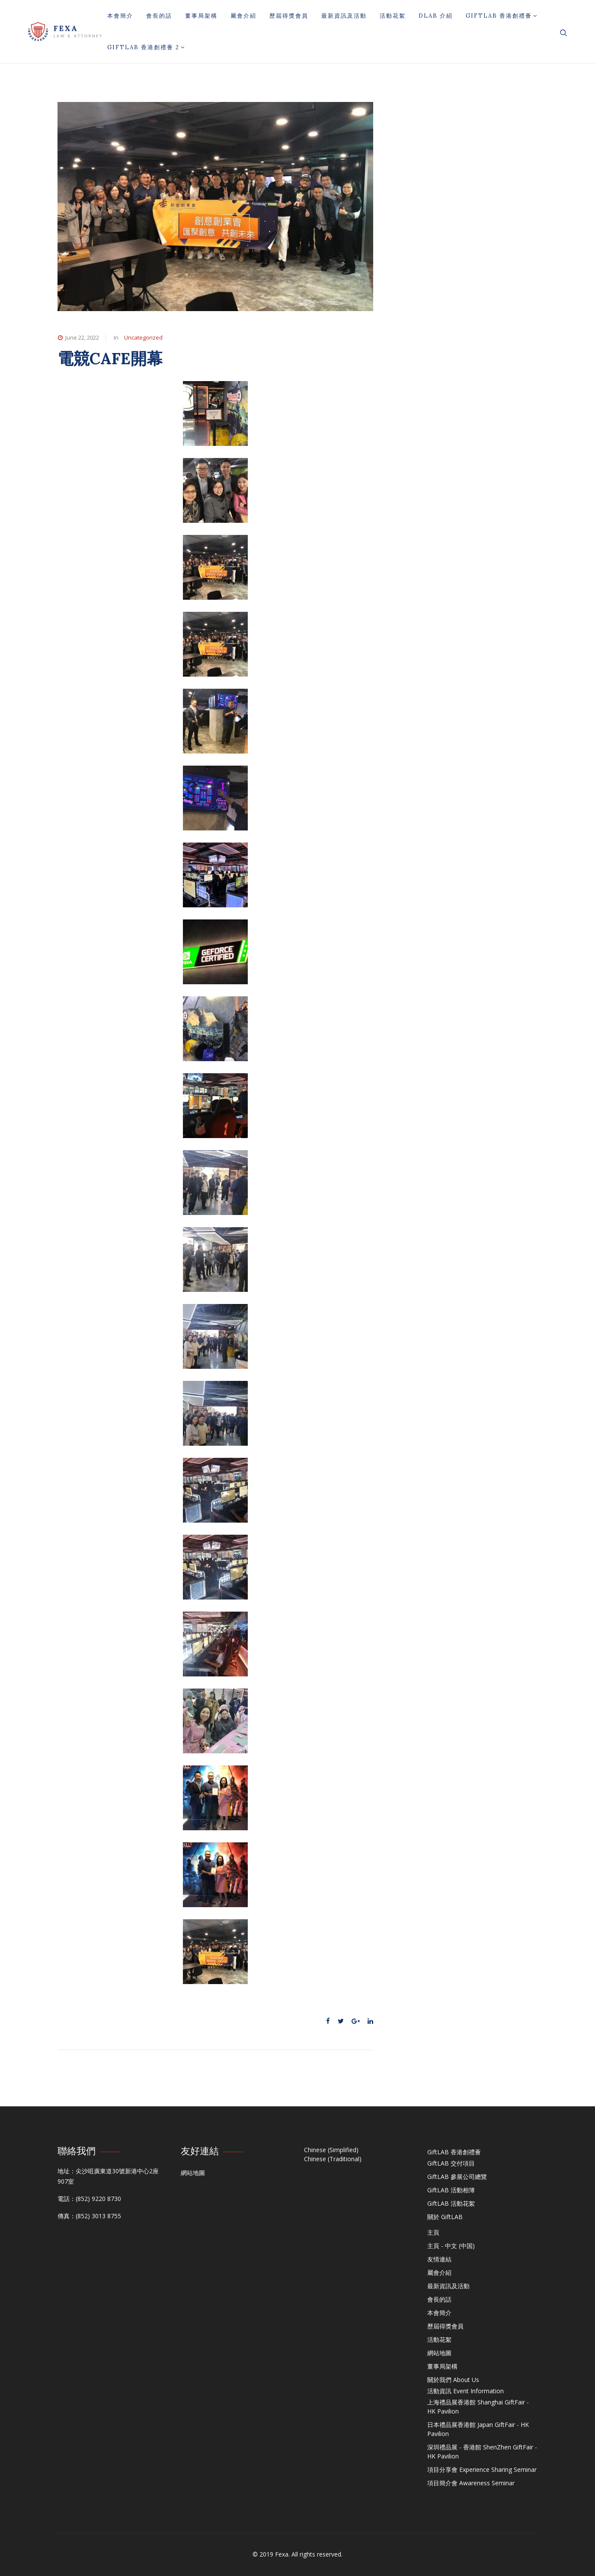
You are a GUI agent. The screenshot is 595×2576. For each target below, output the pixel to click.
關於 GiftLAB (445, 2217)
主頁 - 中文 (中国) (451, 2246)
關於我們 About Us (453, 2380)
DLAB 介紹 (436, 15)
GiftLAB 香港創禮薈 (501, 15)
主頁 (433, 2232)
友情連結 (439, 2259)
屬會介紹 (243, 15)
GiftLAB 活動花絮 (451, 2203)
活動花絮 (393, 15)
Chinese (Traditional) (332, 2159)
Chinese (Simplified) (331, 2150)
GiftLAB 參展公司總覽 (457, 2176)
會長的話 (159, 15)
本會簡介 (120, 15)
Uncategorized (143, 337)
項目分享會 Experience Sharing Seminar (482, 2469)
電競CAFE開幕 (110, 358)
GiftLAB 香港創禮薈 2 (146, 47)
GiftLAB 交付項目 (451, 2163)
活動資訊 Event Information (465, 2391)
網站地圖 (193, 2173)
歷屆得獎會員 (288, 15)
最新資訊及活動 (344, 15)
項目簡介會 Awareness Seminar (471, 2483)
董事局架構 (201, 15)
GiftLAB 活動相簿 (451, 2190)
